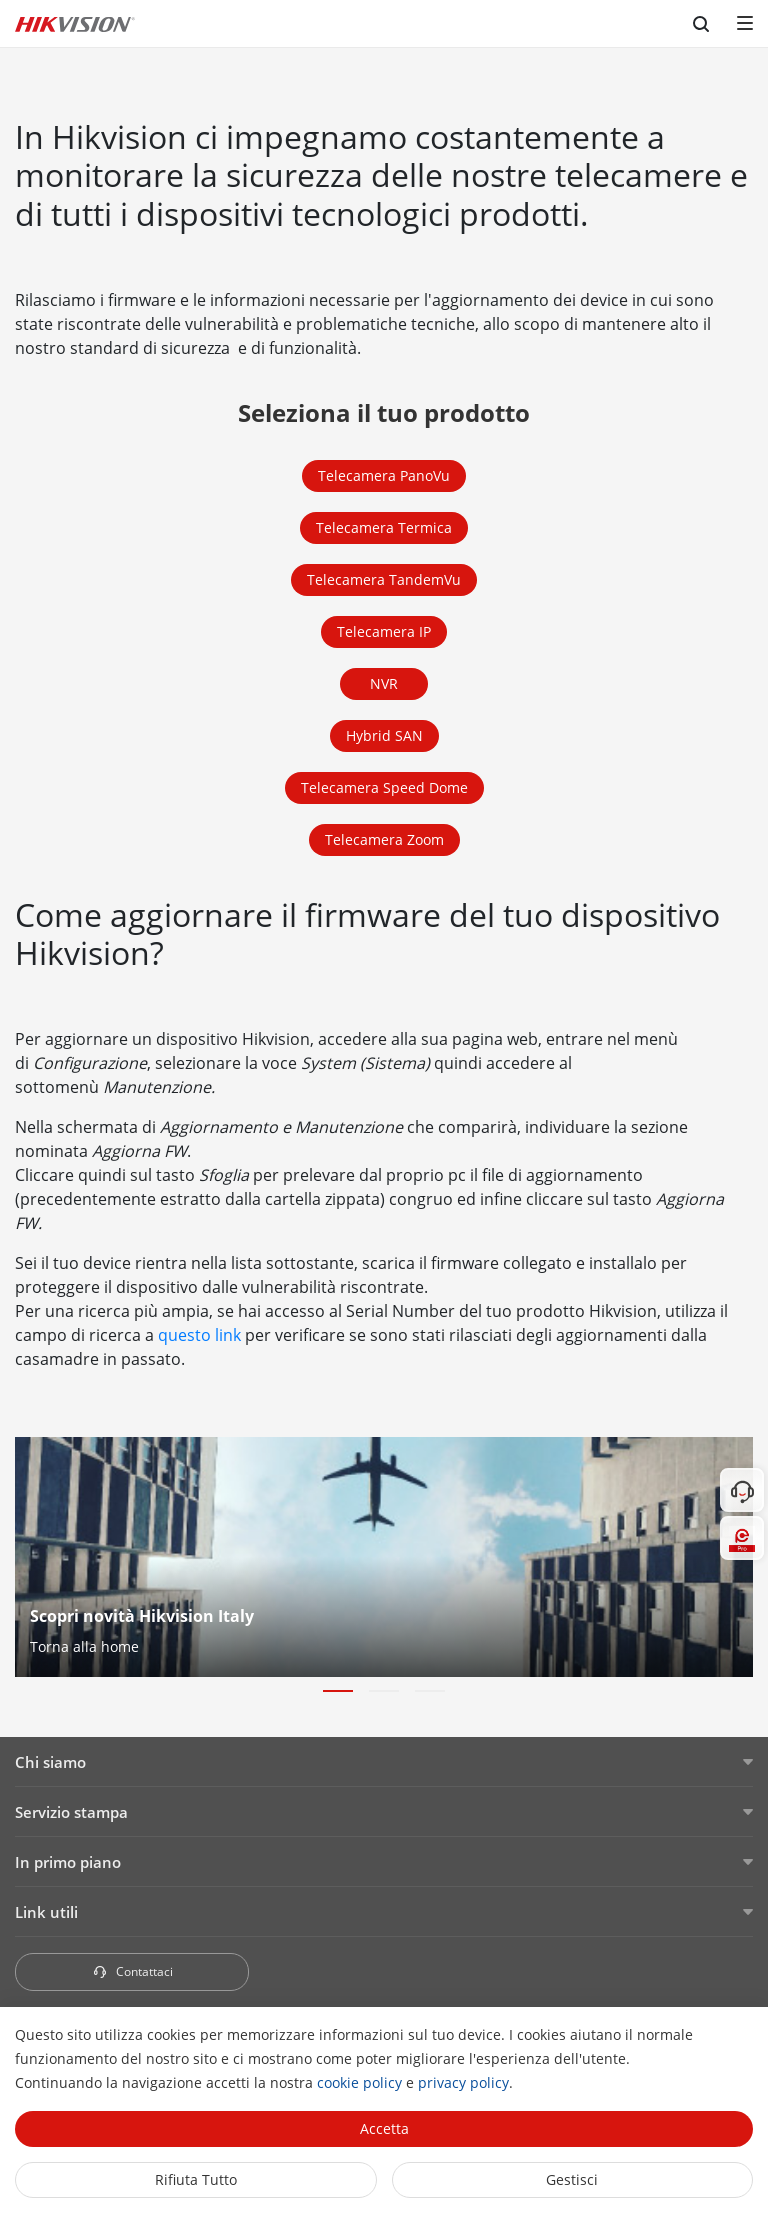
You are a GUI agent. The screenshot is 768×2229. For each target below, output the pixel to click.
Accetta (384, 2128)
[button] (338, 1691)
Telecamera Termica (384, 527)
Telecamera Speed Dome (384, 787)
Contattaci (132, 1971)
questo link (199, 1335)
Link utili (46, 1912)
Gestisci (572, 2179)
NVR (384, 683)
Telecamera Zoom (384, 839)
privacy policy (463, 2082)
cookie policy (359, 2082)
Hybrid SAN (384, 735)
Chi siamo (50, 1762)
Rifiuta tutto (196, 2179)
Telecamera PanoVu (384, 475)
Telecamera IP (384, 631)
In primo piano (68, 1862)
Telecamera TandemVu (384, 579)
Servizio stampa (71, 1812)
